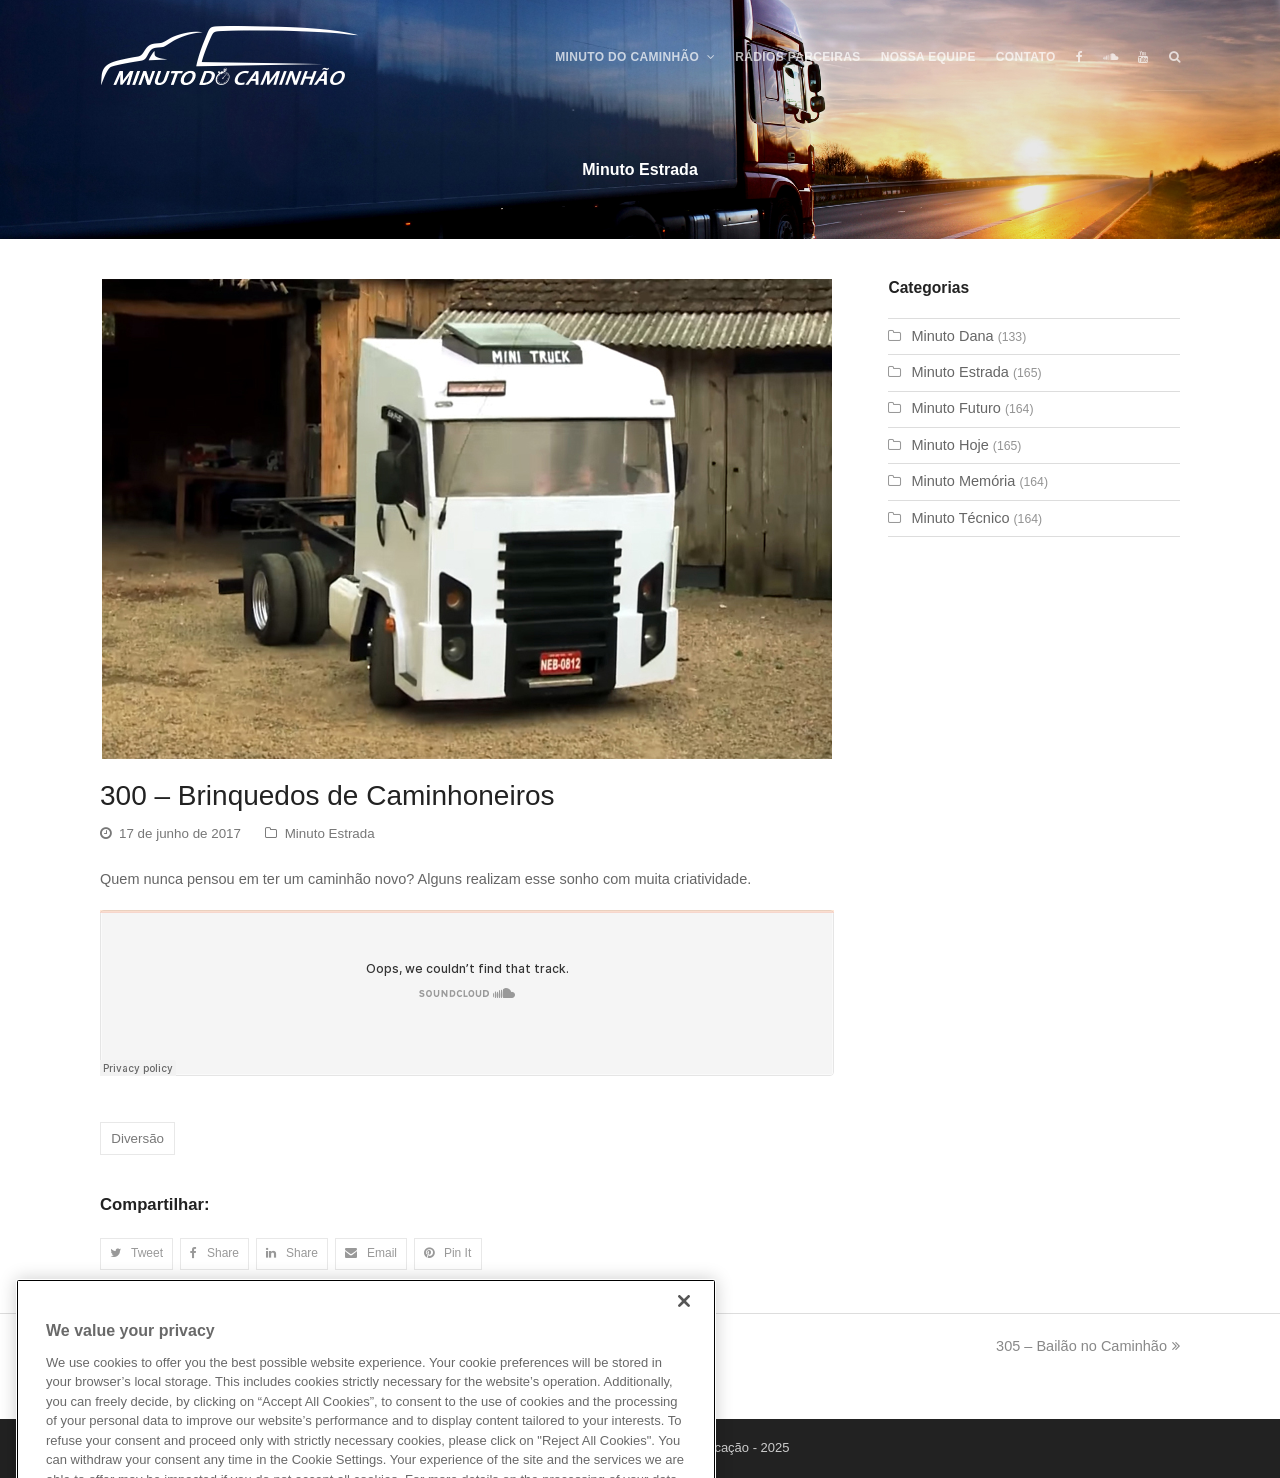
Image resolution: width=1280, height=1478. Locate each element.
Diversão (137, 1138)
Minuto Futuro (955, 408)
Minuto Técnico (960, 518)
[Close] (684, 1333)
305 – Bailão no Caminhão (1088, 1346)
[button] (136, 1254)
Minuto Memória (963, 481)
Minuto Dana (952, 336)
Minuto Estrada (330, 833)
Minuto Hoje (949, 445)
